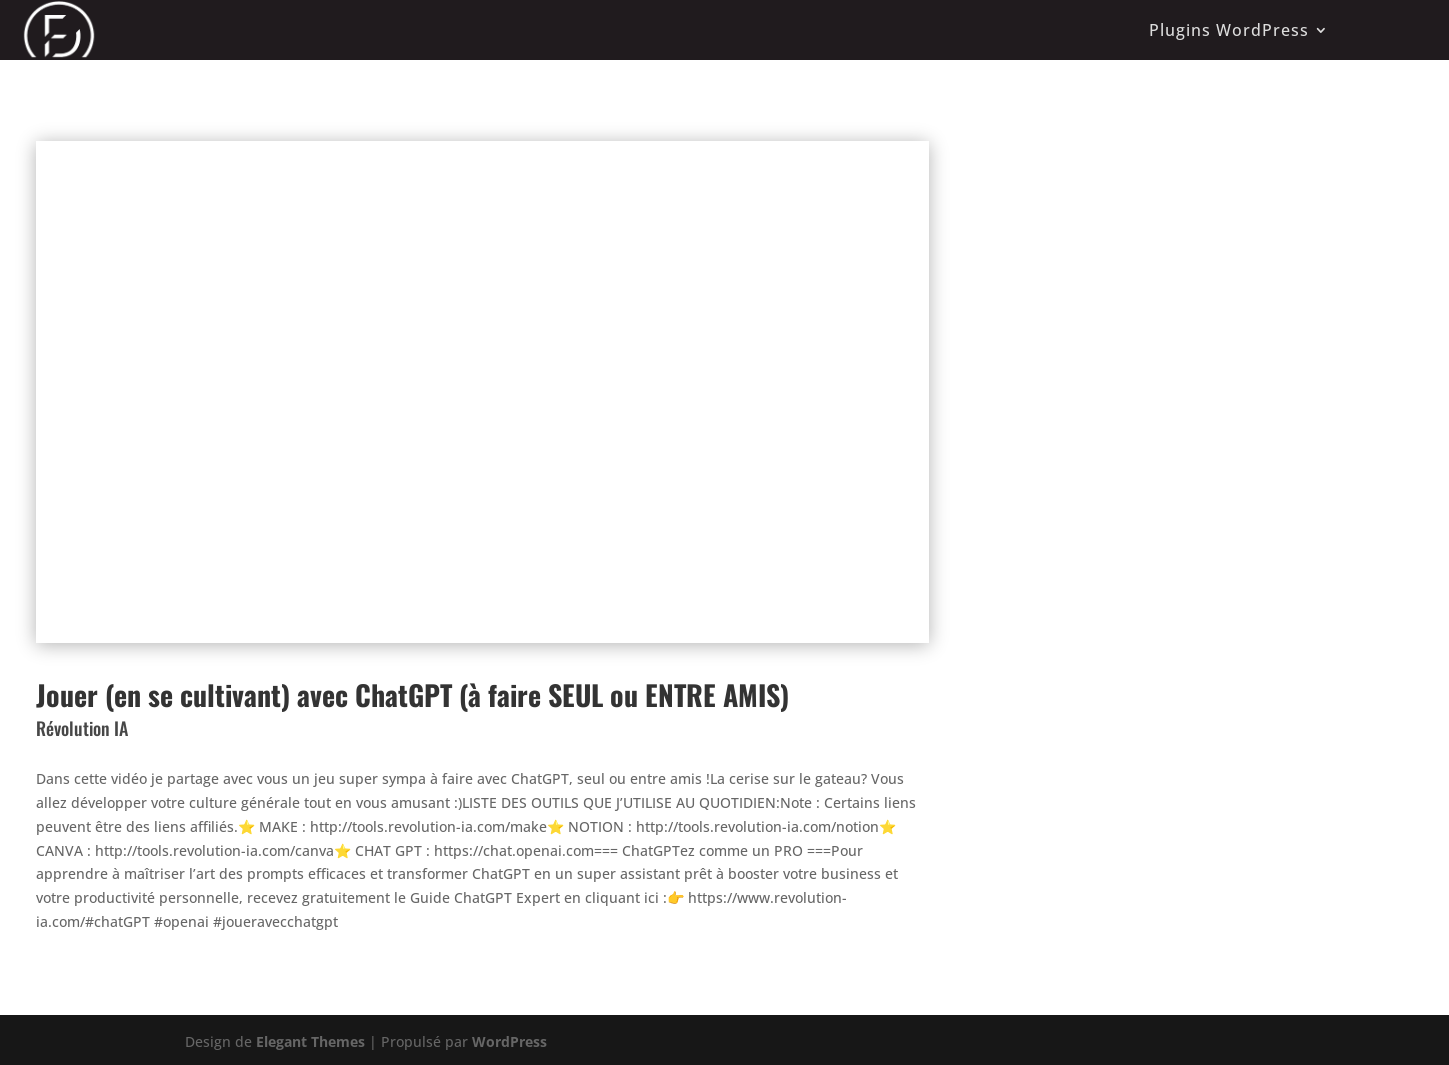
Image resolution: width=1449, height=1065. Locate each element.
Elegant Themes (310, 1041)
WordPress (509, 1041)
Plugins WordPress (1229, 30)
